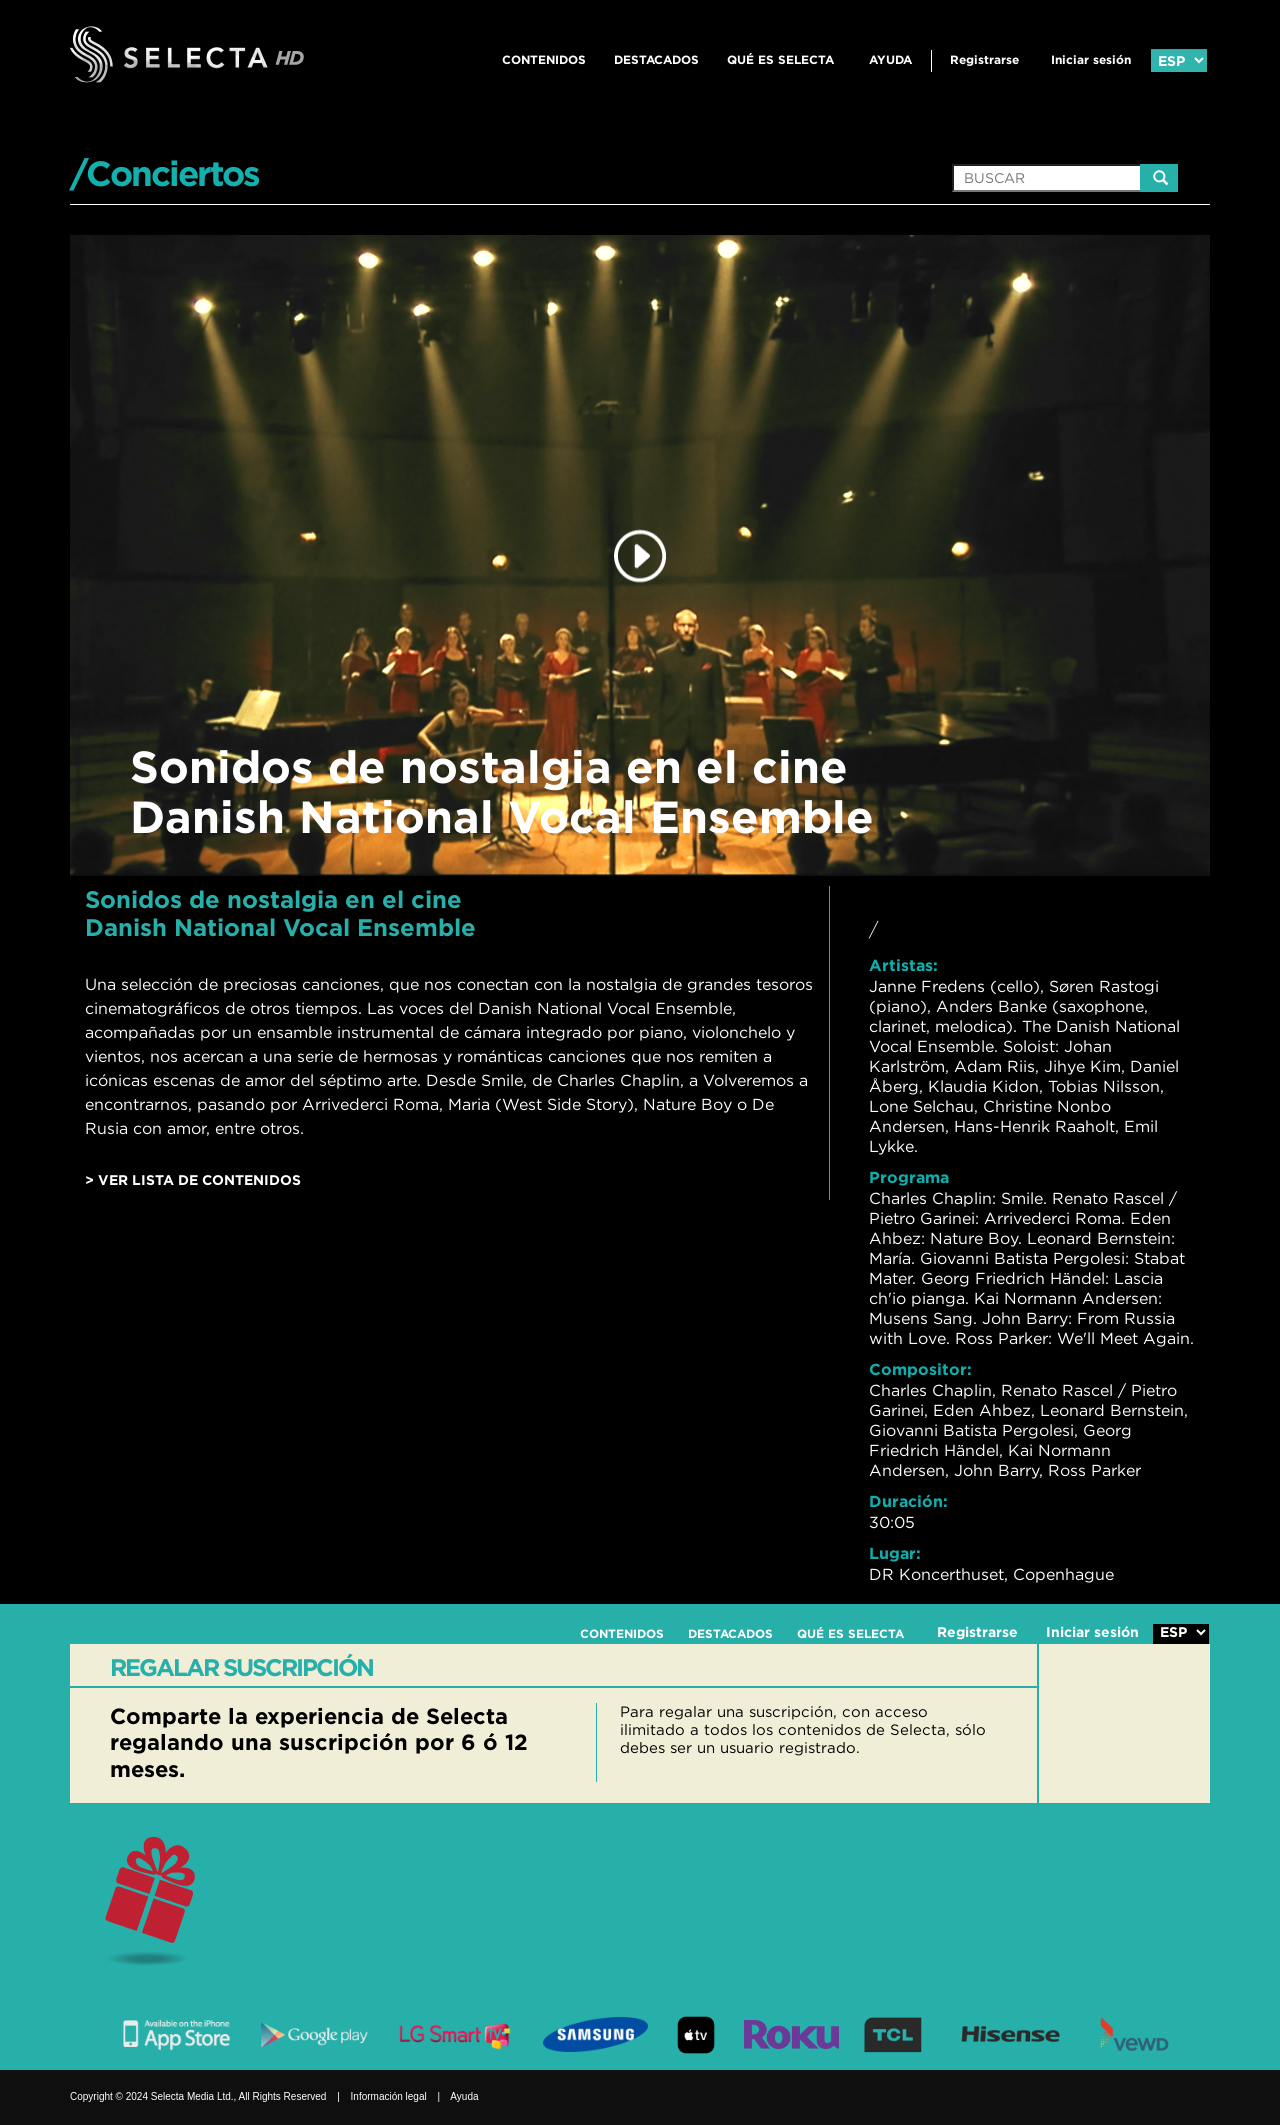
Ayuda (890, 59)
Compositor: (920, 1369)
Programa (909, 1177)
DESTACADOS (656, 59)
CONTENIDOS (544, 59)
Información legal (389, 2096)
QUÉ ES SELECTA (780, 59)
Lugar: (895, 1553)
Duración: (908, 1501)
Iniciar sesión (1091, 59)
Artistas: (903, 965)
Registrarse (984, 59)
